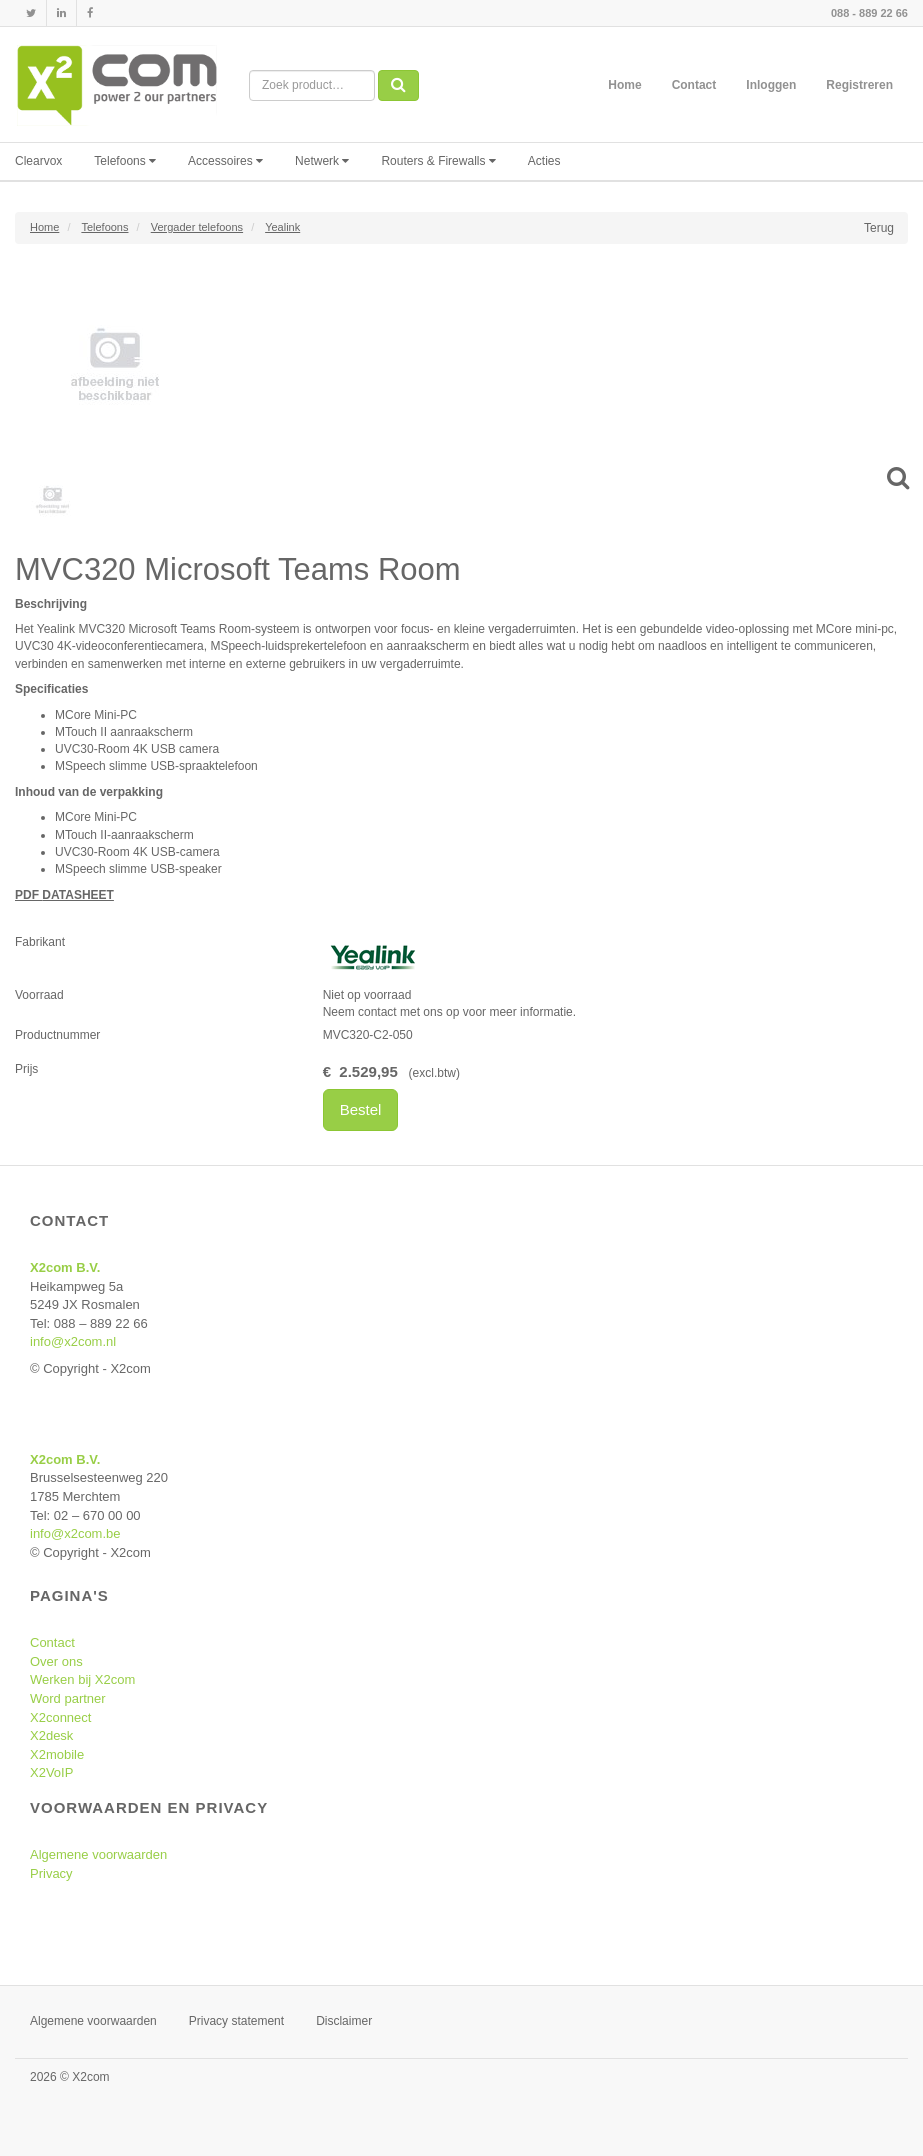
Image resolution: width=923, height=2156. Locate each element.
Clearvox (38, 161)
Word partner (68, 1698)
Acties (544, 161)
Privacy (51, 1873)
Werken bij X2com (82, 1679)
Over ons (56, 1661)
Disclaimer (344, 2021)
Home (624, 85)
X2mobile (57, 1754)
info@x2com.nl (73, 1341)
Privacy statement (236, 2021)
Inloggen (771, 85)
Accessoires (225, 161)
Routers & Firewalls (438, 161)
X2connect (60, 1717)
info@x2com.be (75, 1533)
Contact (694, 85)
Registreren (859, 85)
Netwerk (322, 161)
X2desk (51, 1735)
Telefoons (125, 161)
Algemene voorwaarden (98, 1854)
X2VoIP (51, 1772)
